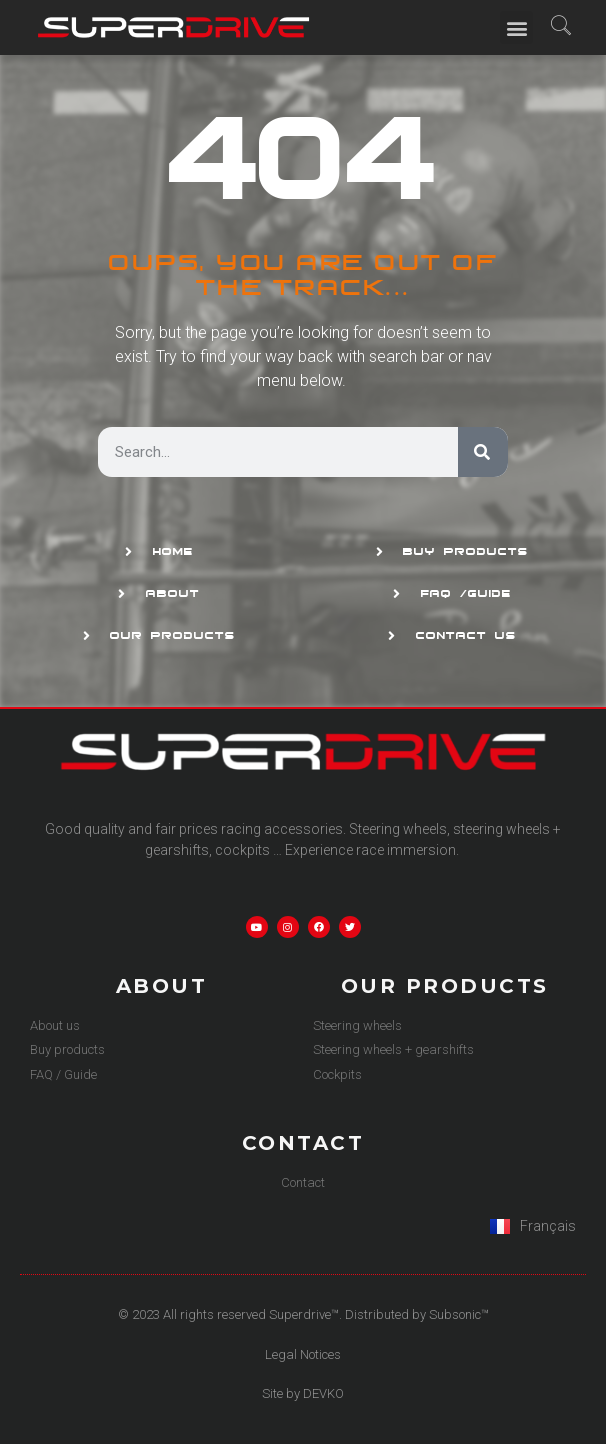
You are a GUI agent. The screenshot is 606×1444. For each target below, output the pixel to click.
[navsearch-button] (560, 27)
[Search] (483, 452)
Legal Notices (303, 1354)
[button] (516, 27)
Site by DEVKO (303, 1393)
